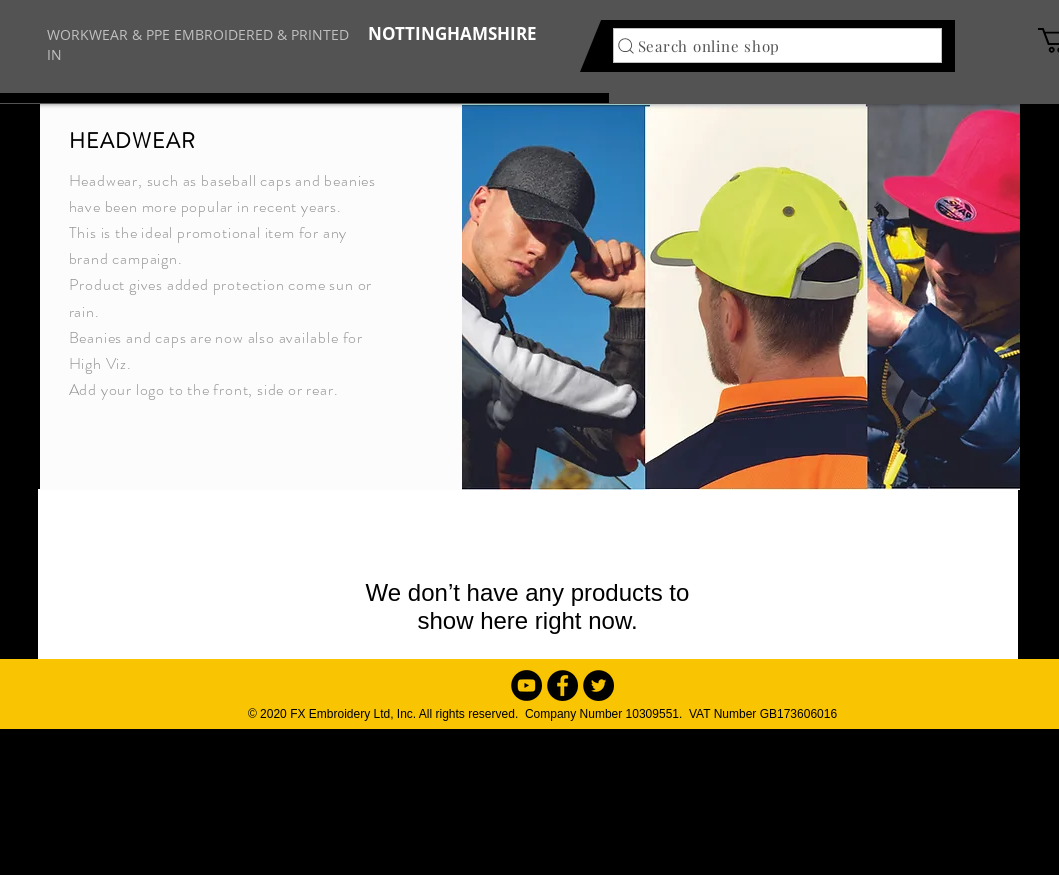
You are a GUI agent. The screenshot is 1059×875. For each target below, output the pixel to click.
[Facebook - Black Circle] (562, 685)
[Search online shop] (777, 45)
